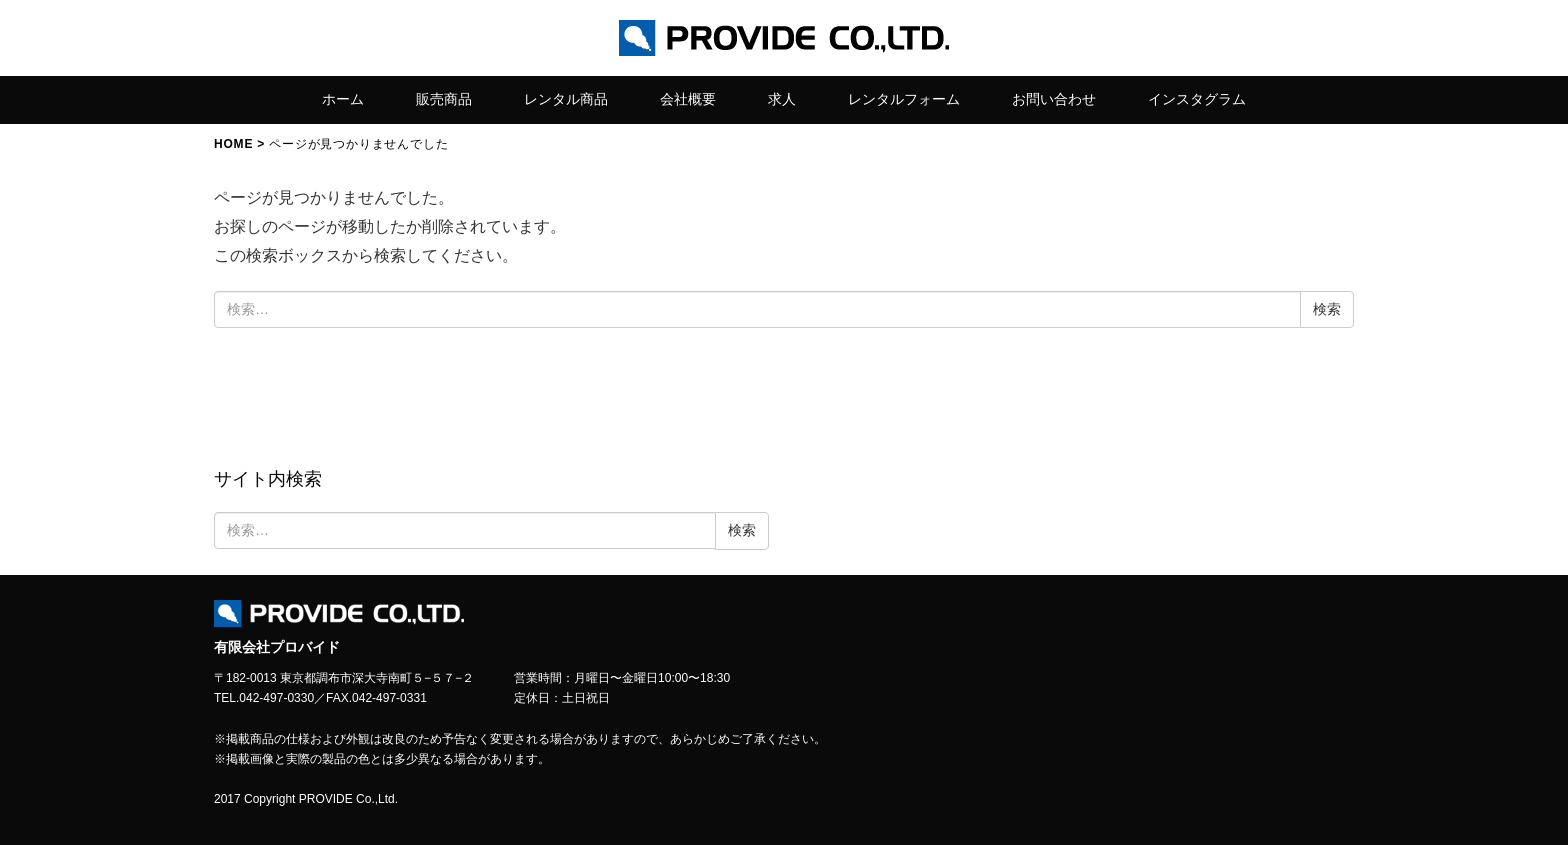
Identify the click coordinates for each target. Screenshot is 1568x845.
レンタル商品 (566, 99)
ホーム (343, 99)
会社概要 (688, 99)
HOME (233, 144)
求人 (782, 99)
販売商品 (444, 99)
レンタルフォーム (904, 99)
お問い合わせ (1054, 99)
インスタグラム (1197, 99)
